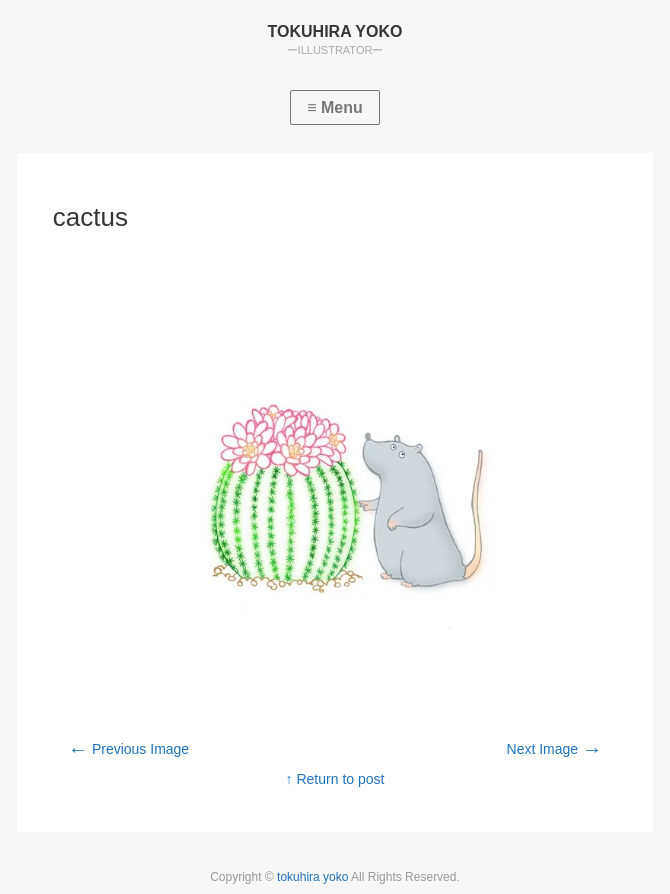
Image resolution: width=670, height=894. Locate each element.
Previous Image (128, 749)
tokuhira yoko (314, 877)
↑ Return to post (335, 779)
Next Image (554, 749)
